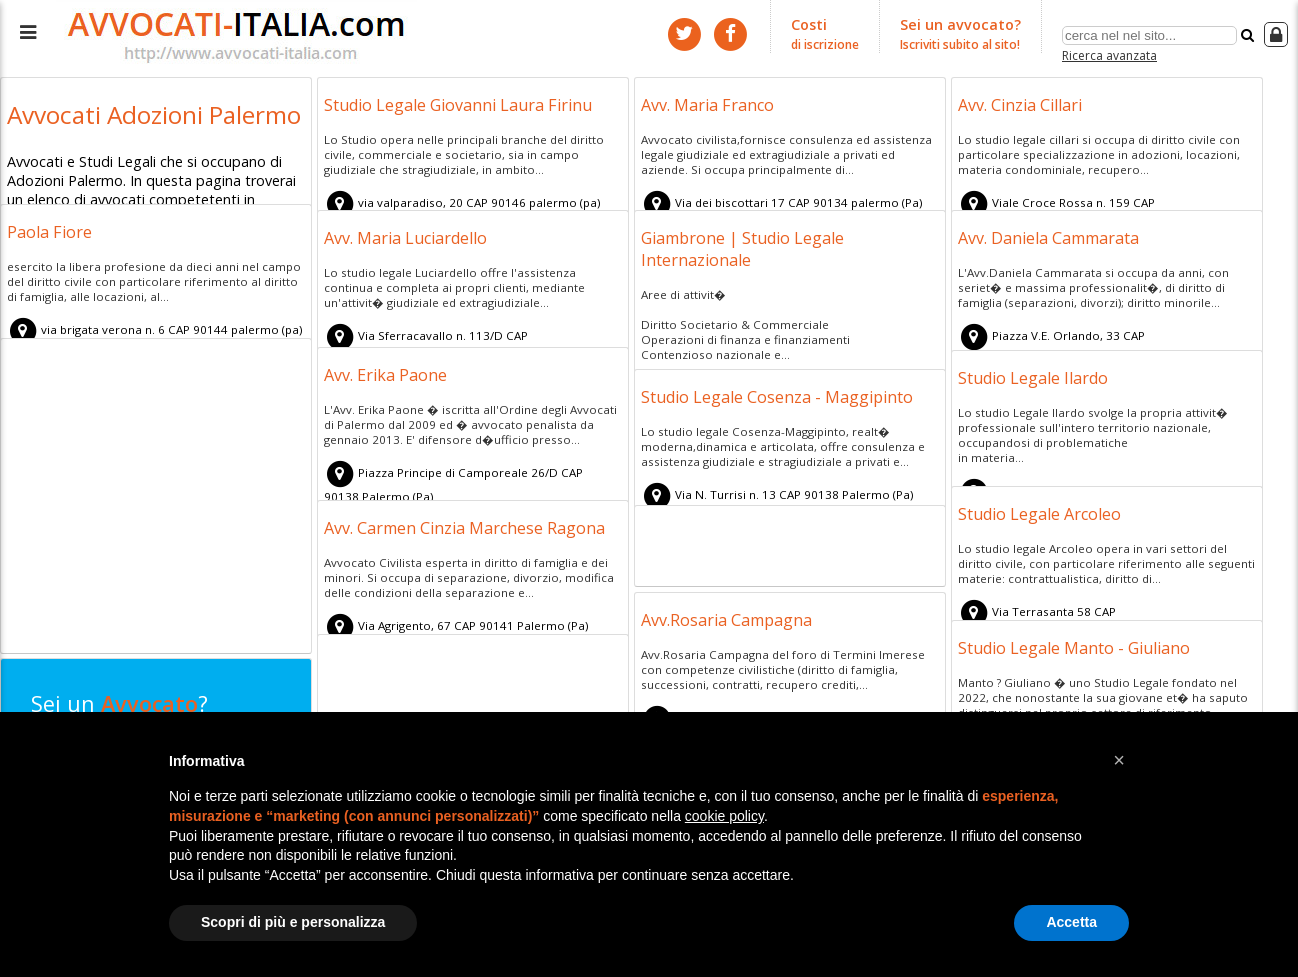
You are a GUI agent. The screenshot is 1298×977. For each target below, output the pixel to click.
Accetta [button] (1071, 922)
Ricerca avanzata (1109, 53)
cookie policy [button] (724, 816)
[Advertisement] (156, 499)
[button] (1119, 760)
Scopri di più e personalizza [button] (293, 922)
